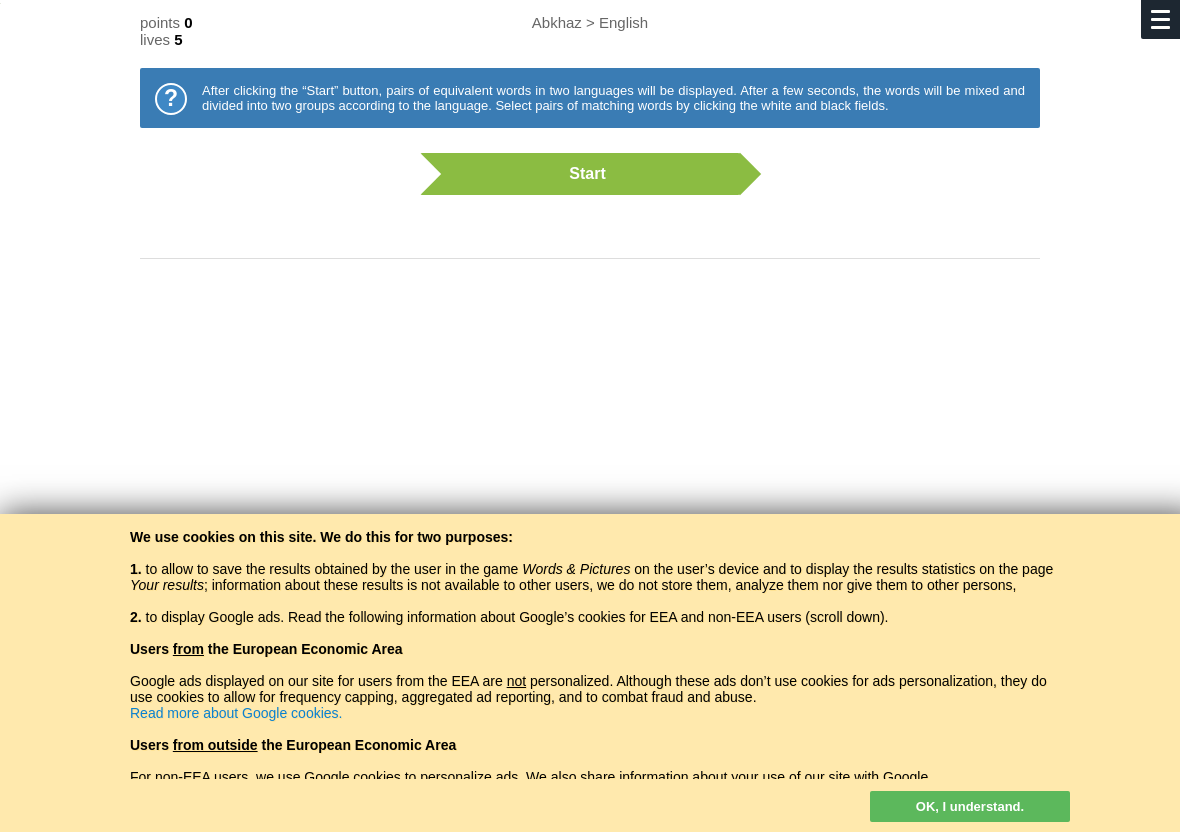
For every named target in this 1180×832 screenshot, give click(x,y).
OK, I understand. (970, 806)
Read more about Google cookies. (236, 713)
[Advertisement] (590, 435)
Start (580, 174)
